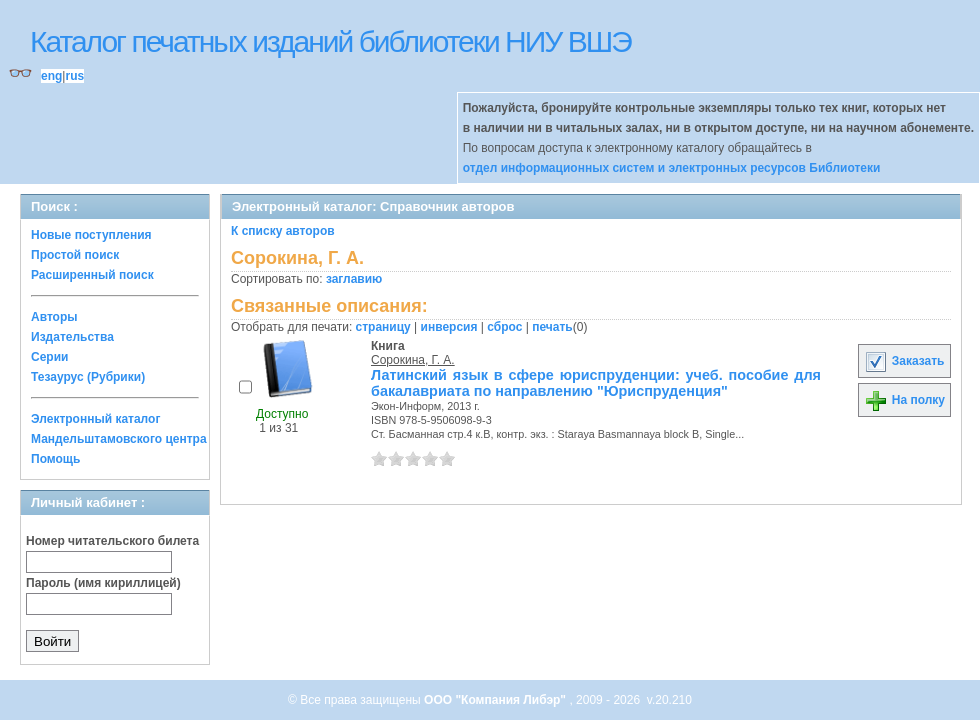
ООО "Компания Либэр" (496, 700)
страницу (383, 327)
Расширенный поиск (92, 275)
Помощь (55, 459)
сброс (504, 327)
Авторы (54, 317)
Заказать (904, 361)
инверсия (449, 327)
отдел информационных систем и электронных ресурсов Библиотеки (672, 168)
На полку (904, 400)
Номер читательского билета (112, 541)
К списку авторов (283, 231)
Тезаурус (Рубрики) (88, 377)
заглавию (354, 279)
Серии (49, 357)
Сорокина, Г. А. (413, 360)
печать (552, 327)
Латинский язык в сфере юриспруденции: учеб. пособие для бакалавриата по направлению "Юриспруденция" (596, 383)
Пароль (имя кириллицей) (103, 583)
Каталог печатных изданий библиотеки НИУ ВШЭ (330, 41)
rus (74, 76)
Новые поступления (91, 235)
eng (51, 76)
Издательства (72, 337)
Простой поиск (75, 255)
